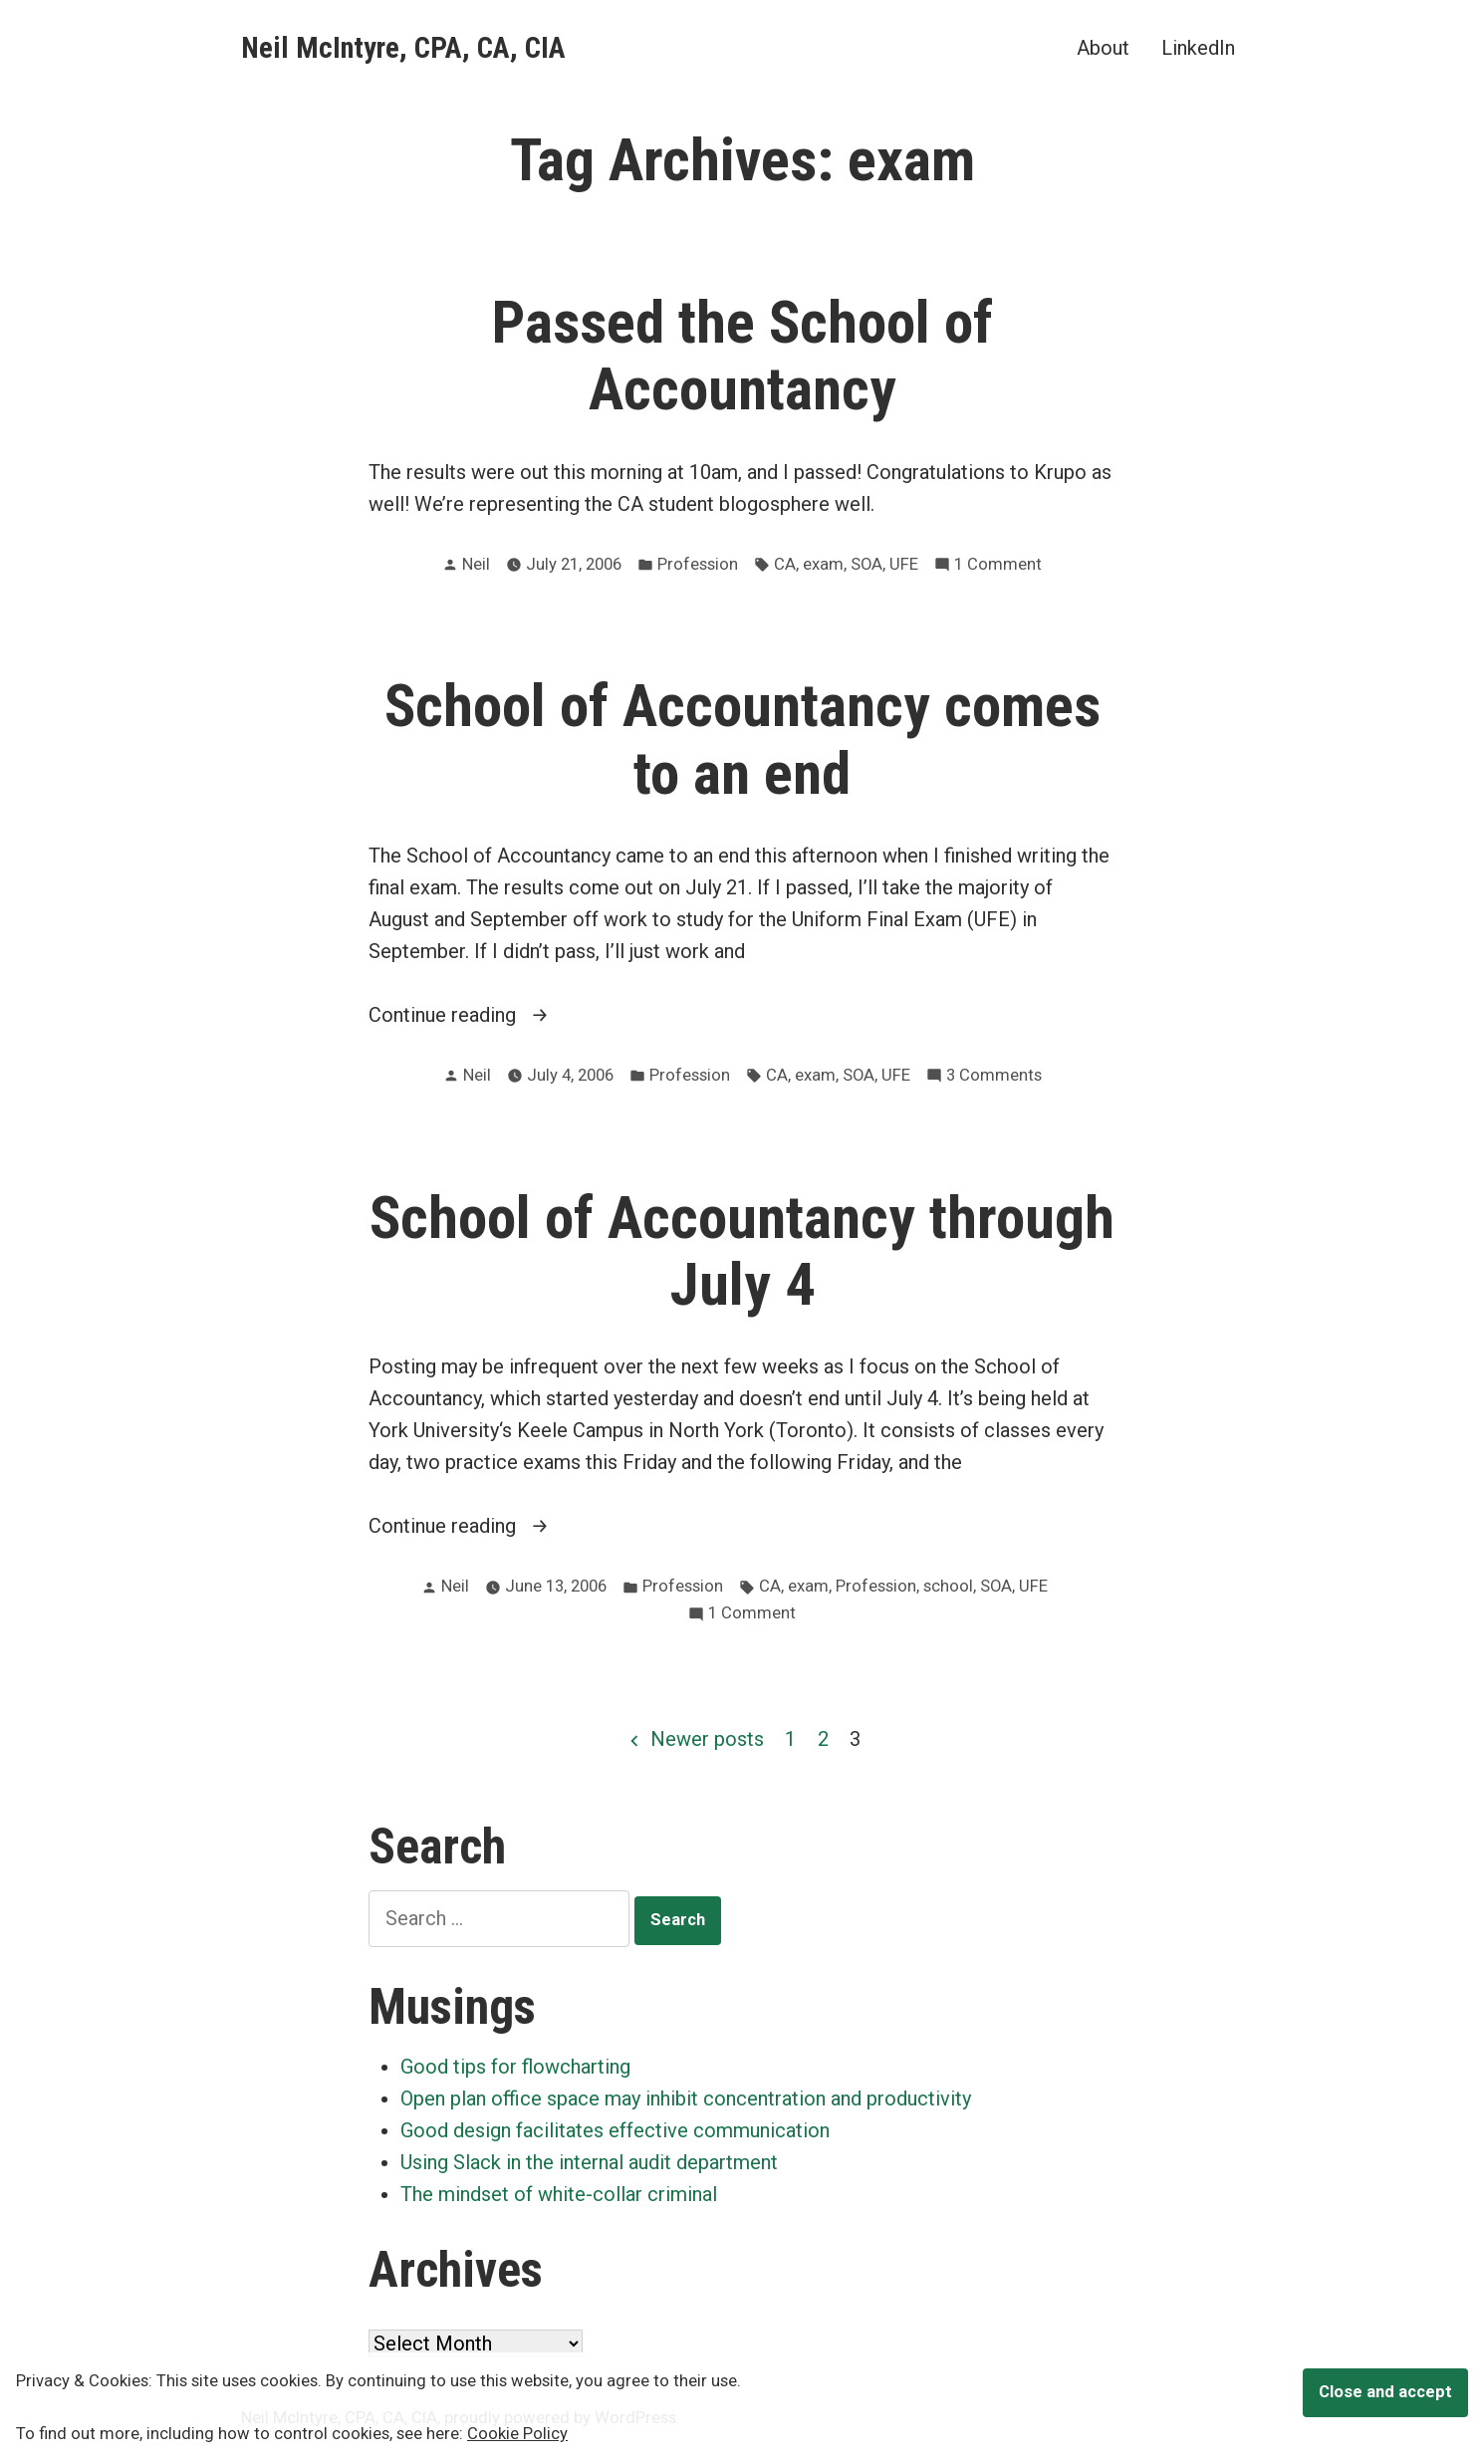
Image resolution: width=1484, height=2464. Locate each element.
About (1103, 47)
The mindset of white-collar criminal (558, 2194)
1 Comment (998, 565)
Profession (697, 564)
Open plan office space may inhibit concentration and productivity (685, 2098)
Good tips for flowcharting (515, 2067)
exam (823, 564)
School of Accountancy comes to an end (742, 739)
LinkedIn (1198, 47)
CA (785, 564)
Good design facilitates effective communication (615, 2130)
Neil (476, 564)
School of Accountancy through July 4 (742, 1251)
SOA (866, 564)
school (948, 1586)
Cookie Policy (517, 2433)
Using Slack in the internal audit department (589, 2162)
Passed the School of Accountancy (742, 356)
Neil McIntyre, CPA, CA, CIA (403, 48)
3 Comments (994, 1076)
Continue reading (501, 1015)
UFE (903, 564)
